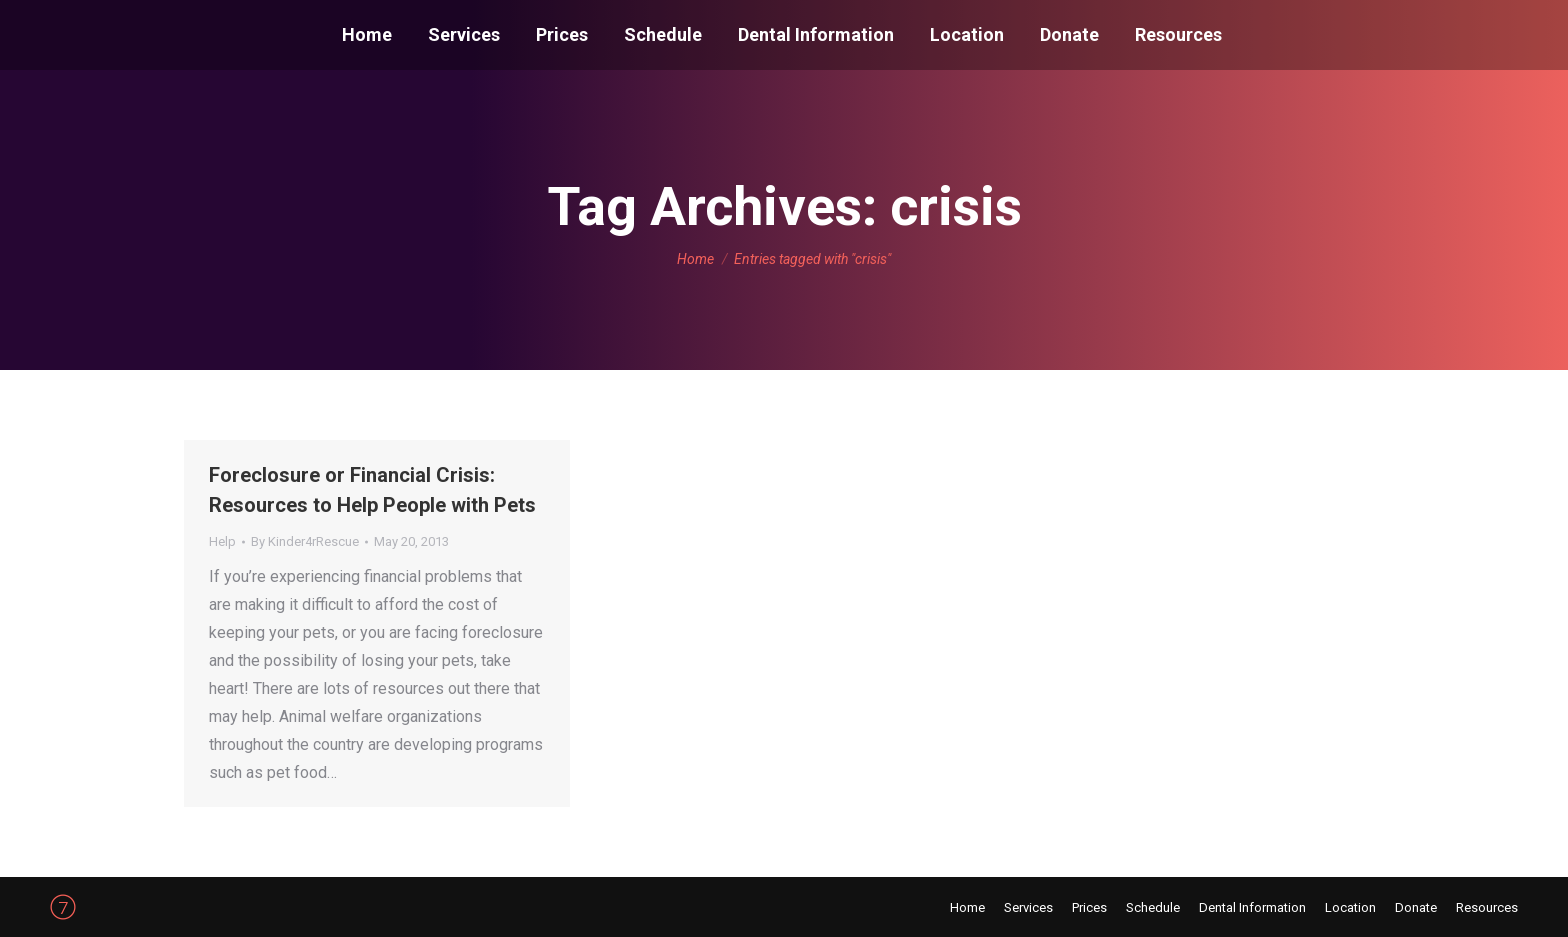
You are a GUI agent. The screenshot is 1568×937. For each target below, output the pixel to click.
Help (222, 541)
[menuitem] (367, 35)
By (305, 541)
